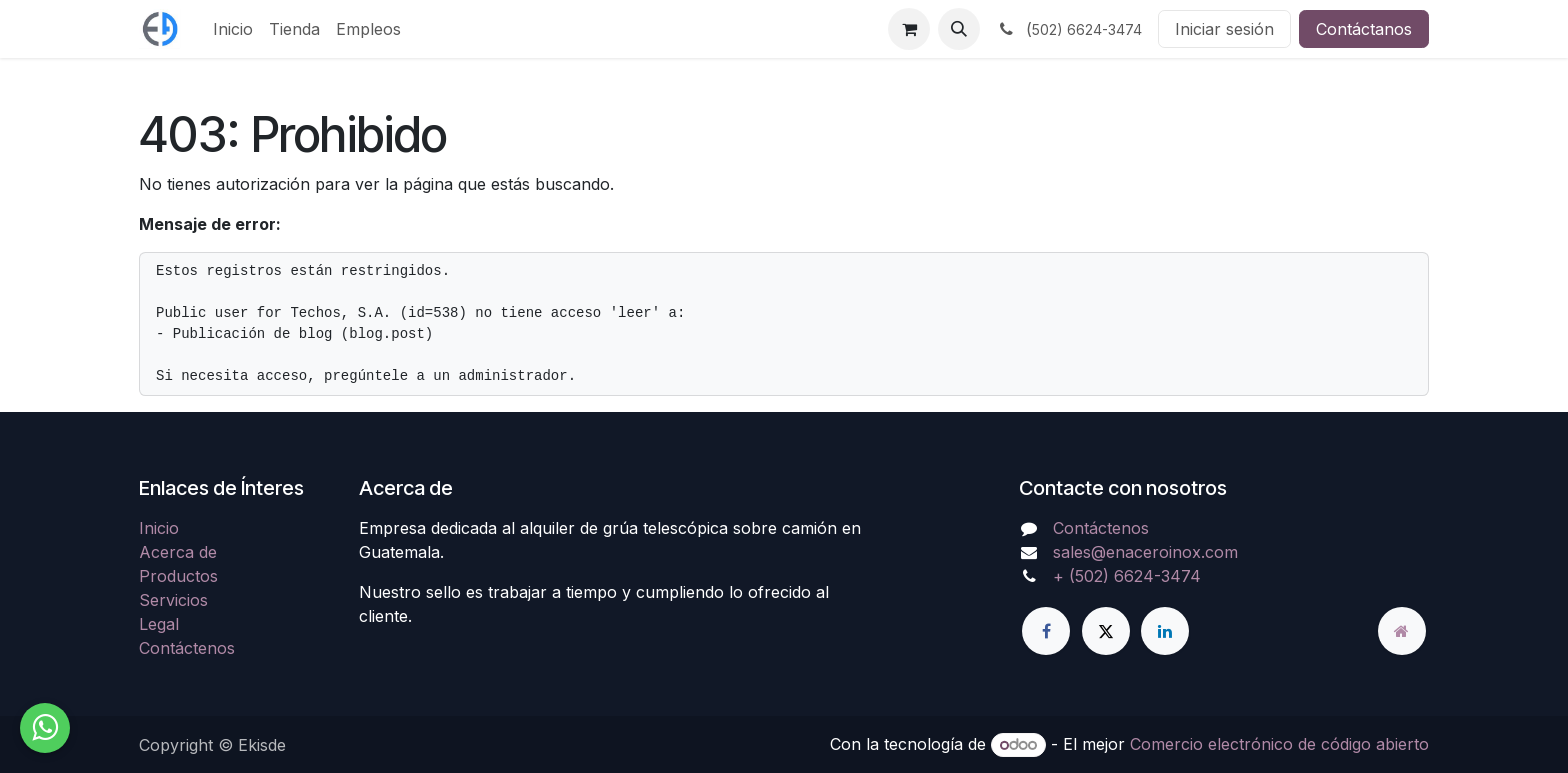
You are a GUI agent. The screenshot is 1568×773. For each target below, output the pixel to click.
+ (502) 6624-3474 (1127, 576)
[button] (959, 29)
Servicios (173, 600)
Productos (178, 576)
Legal (159, 624)
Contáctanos (1364, 29)
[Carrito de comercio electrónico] (909, 29)
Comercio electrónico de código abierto (1279, 744)
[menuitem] (233, 29)
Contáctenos (187, 648)
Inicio (159, 528)
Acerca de (178, 552)
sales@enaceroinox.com (1145, 552)
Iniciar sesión (1224, 29)
